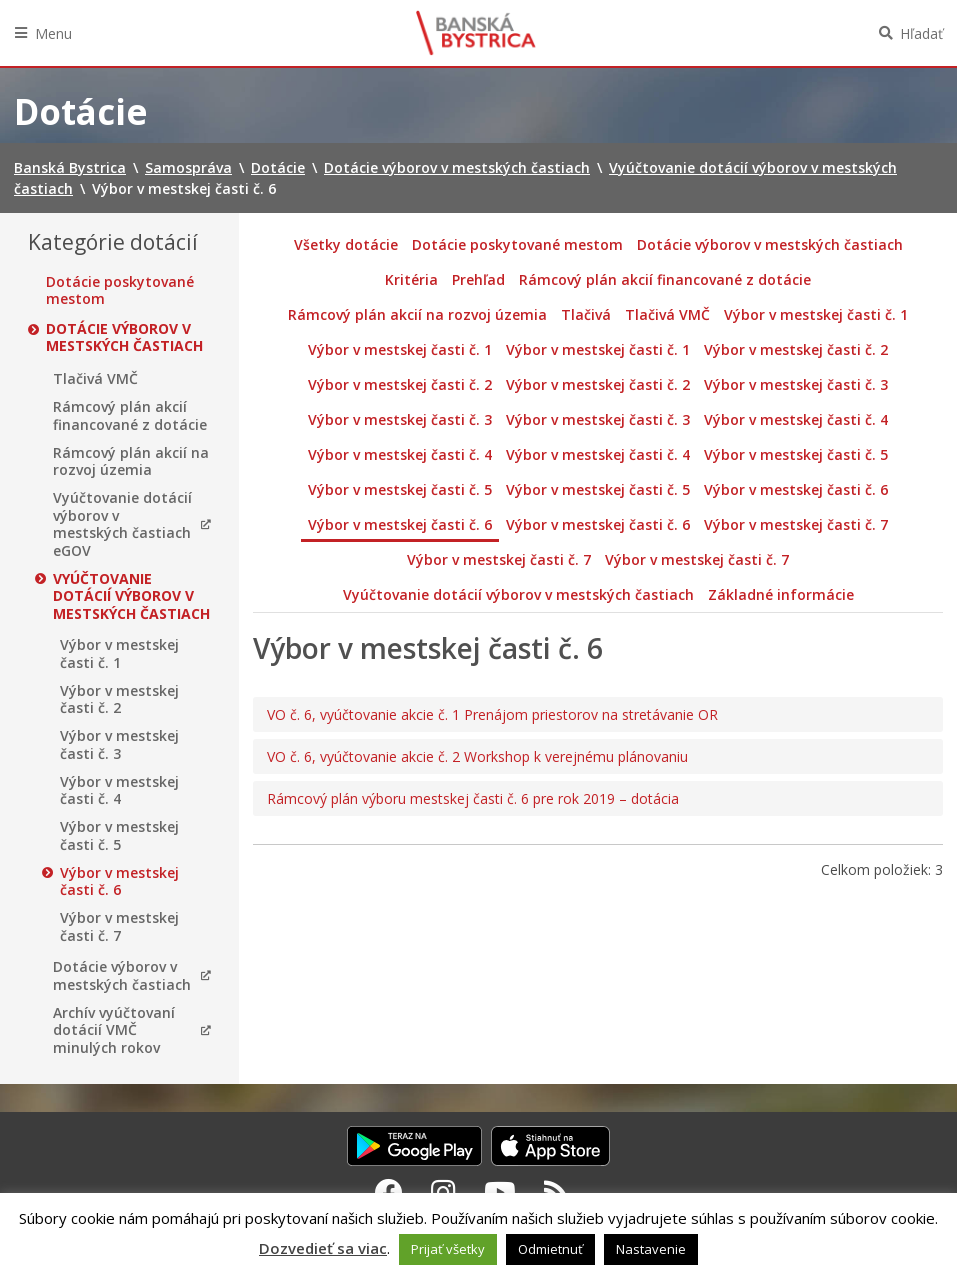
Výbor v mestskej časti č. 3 (119, 744)
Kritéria (411, 279)
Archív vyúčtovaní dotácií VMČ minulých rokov (114, 1030)
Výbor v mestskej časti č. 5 (119, 835)
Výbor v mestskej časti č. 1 (119, 653)
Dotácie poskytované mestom (120, 290)
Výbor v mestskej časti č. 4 (119, 790)
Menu (53, 33)
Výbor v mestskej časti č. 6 (119, 881)
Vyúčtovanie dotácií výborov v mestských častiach (131, 596)
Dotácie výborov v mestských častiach (124, 337)
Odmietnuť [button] (550, 1249)
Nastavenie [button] (651, 1249)
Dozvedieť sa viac (323, 1248)
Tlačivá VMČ (95, 379)
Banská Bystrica (476, 33)
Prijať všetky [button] (448, 1249)
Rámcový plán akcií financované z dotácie (130, 415)
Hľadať (921, 33)
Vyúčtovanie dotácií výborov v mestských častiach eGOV (122, 524)
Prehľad (478, 279)
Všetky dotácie (346, 244)
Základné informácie (781, 594)
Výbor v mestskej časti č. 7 (119, 926)
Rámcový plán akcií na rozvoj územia (131, 461)
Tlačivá (586, 314)
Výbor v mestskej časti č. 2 (119, 699)
